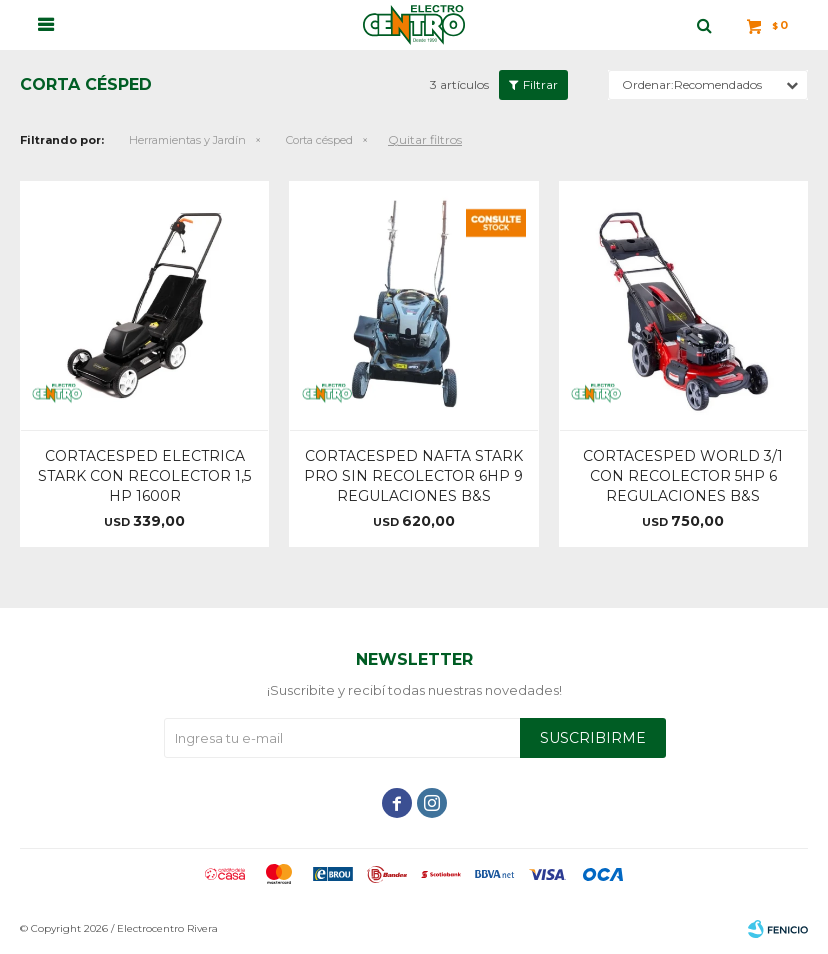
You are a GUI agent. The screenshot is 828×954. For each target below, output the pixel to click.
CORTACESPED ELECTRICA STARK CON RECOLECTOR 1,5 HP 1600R (144, 476)
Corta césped (319, 140)
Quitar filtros (425, 139)
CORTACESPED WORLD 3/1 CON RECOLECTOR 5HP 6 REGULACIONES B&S (683, 476)
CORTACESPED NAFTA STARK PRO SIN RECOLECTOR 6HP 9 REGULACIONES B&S (413, 476)
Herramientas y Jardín (187, 140)
